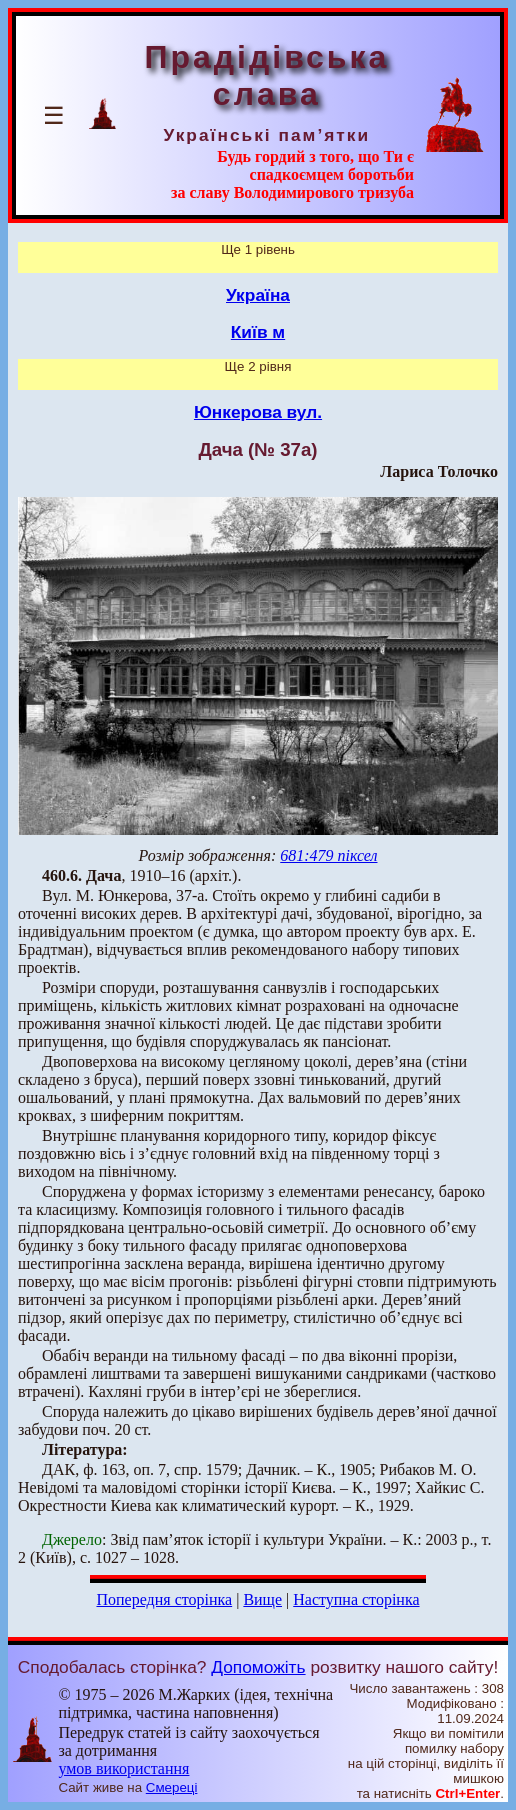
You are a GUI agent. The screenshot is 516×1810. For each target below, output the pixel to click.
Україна (258, 295)
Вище (262, 1599)
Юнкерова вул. (258, 412)
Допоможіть (258, 1667)
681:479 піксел (328, 855)
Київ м (258, 332)
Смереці (172, 1787)
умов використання (123, 1768)
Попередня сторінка (164, 1599)
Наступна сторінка (356, 1599)
